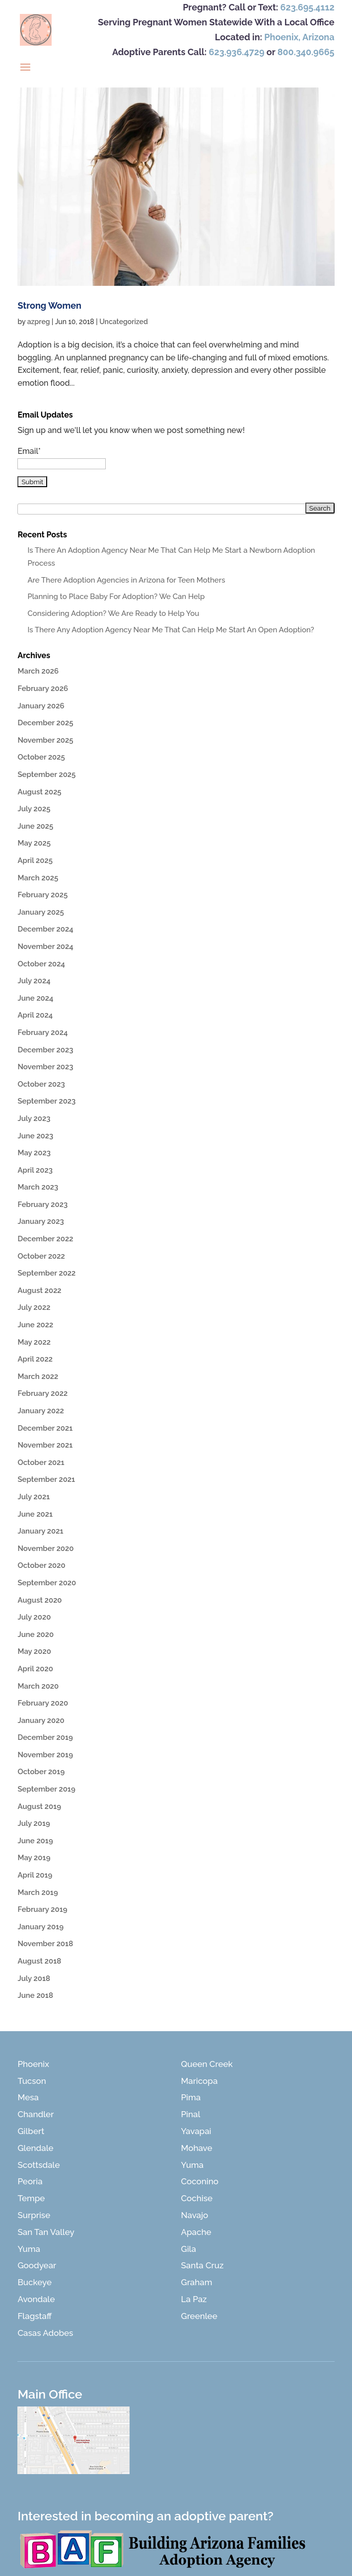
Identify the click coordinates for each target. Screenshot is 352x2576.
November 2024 (45, 946)
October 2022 (41, 1256)
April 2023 (35, 1170)
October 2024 (41, 963)
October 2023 (41, 1084)
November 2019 (45, 1754)
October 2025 (41, 757)
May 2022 (34, 1342)
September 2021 (46, 1479)
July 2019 (33, 1823)
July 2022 (33, 1307)
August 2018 (39, 1961)
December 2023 (45, 1049)
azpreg (38, 322)
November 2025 (45, 740)
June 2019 (35, 1840)
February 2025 (42, 894)
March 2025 (37, 877)
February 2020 (42, 1703)
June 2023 (35, 1135)
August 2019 (39, 1806)
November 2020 (45, 1548)
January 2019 (40, 1926)
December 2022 (45, 1238)
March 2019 (37, 1892)
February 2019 (42, 1909)
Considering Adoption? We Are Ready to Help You (113, 613)
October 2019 (41, 1771)
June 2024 (35, 998)
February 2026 (42, 688)
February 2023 (42, 1204)
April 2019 (34, 1875)
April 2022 (35, 1359)
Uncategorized (123, 322)
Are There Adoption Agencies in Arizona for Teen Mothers (126, 580)
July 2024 (33, 980)
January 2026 (40, 705)
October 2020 (41, 1565)
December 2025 (45, 722)
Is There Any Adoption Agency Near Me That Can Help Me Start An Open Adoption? (170, 629)
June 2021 (35, 1514)
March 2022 (37, 1376)
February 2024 (42, 1032)
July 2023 (33, 1118)
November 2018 (45, 1943)
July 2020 (34, 1617)
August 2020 (39, 1600)
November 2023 (45, 1066)
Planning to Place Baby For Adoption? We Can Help (116, 596)
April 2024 (35, 1015)
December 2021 (44, 1428)
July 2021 (33, 1496)
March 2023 (37, 1187)
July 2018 (33, 1978)
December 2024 (45, 929)
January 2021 (40, 1531)
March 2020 (38, 1686)
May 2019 (33, 1857)
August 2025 (39, 791)
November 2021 (44, 1445)
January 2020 (40, 1720)
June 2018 (35, 1995)
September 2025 (46, 774)
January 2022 (40, 1410)
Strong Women (49, 305)
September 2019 (46, 1789)
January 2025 (40, 912)
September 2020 (46, 1582)
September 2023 (46, 1101)
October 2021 (40, 1462)
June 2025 (35, 826)
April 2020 (35, 1668)
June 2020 (35, 1634)
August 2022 (39, 1290)
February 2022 (42, 1393)
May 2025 (34, 843)
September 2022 (46, 1273)
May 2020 (34, 1651)
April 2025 (35, 860)
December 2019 (44, 1737)
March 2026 (38, 671)
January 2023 (40, 1221)
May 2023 (34, 1152)
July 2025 (33, 808)
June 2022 (35, 1324)
